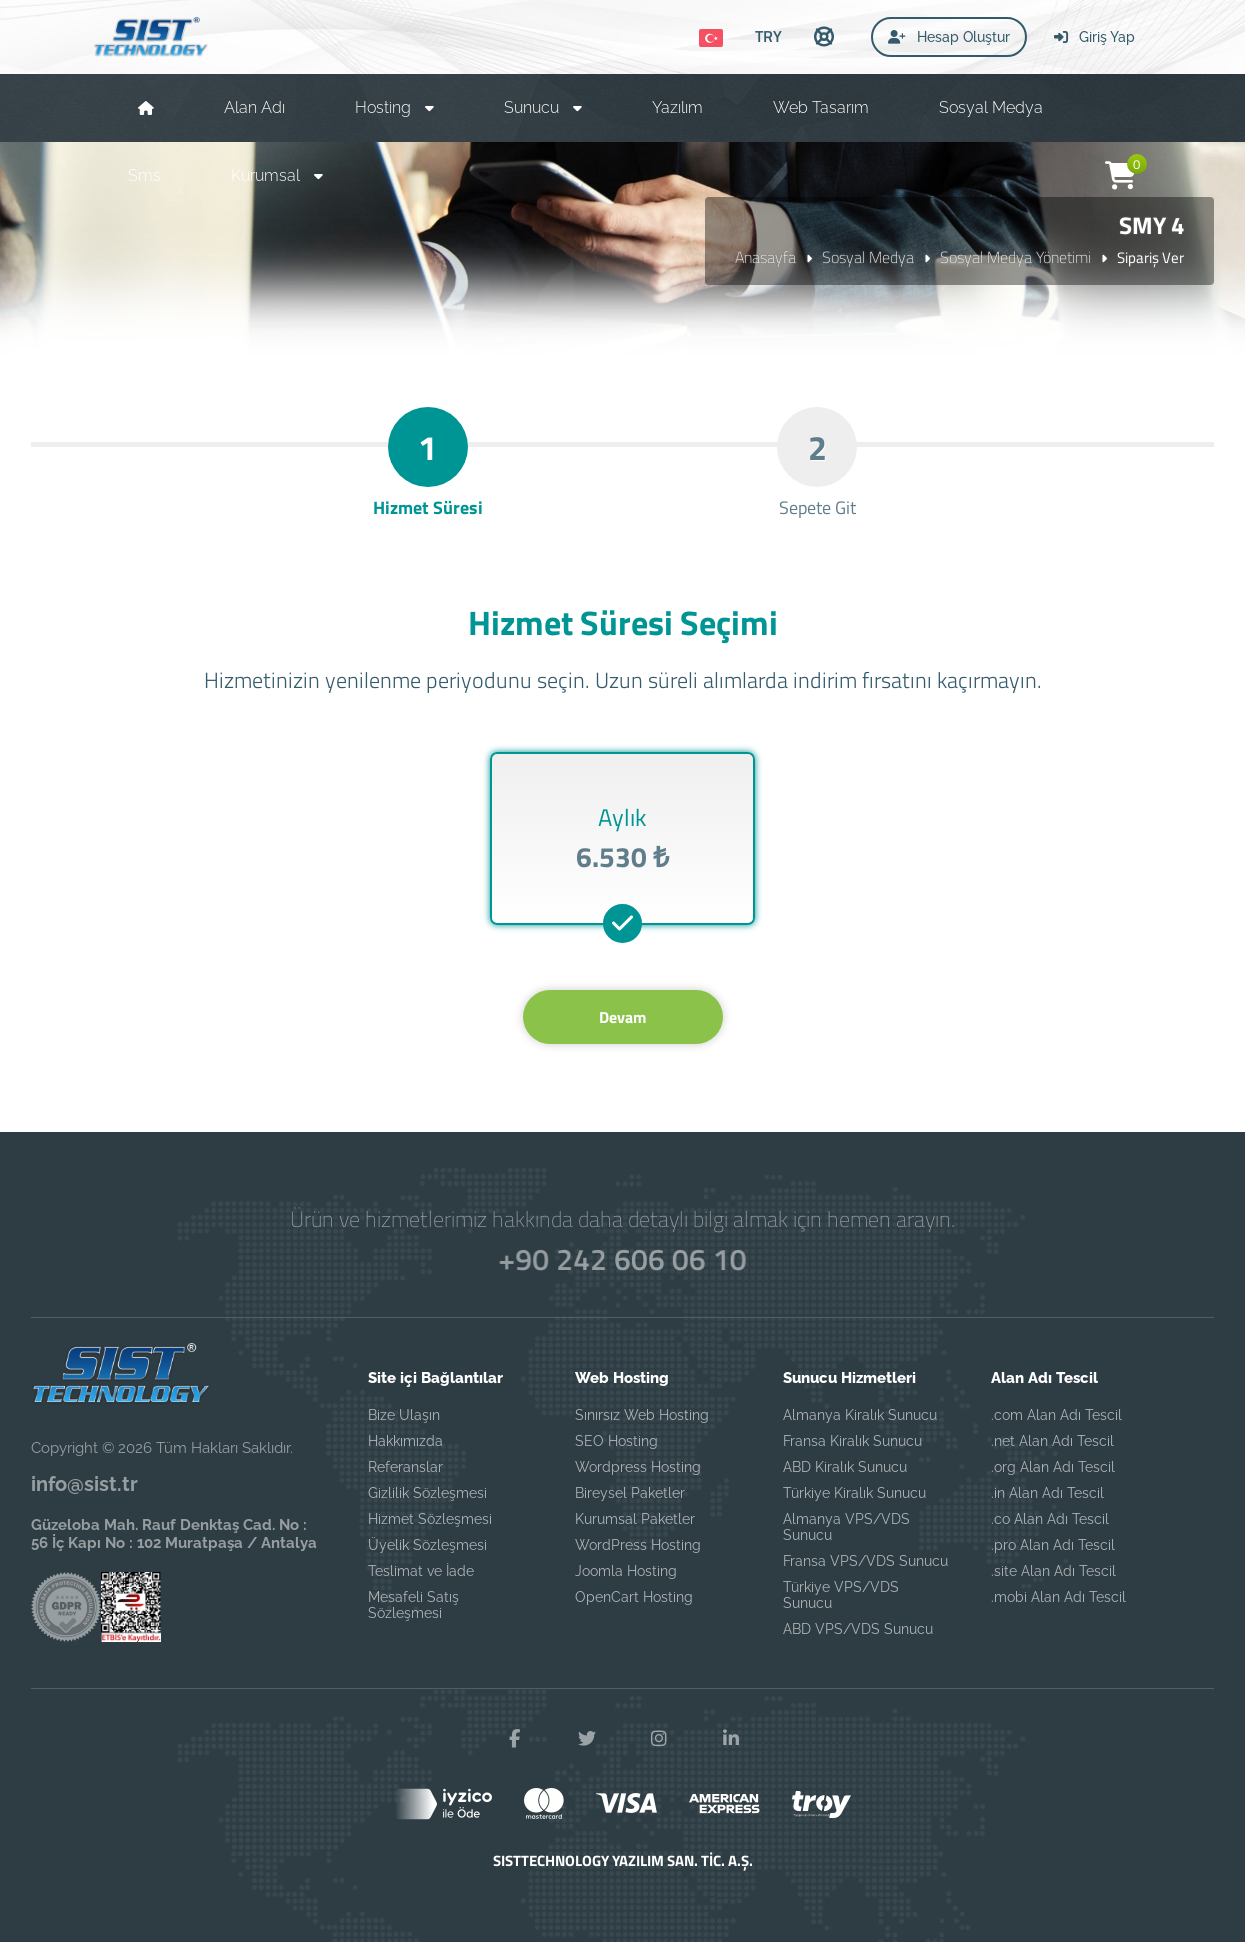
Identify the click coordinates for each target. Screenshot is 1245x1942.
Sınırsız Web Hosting (642, 1415)
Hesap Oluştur (949, 37)
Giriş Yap (1094, 37)
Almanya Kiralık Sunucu (860, 1415)
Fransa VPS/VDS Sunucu (865, 1561)
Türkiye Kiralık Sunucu (854, 1493)
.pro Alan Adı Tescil (1053, 1545)
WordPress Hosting (638, 1545)
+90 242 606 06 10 (622, 1259)
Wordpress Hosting (638, 1467)
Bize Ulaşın (404, 1415)
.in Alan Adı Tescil (1047, 1493)
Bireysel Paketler (630, 1493)
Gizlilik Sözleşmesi (427, 1493)
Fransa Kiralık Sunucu (852, 1441)
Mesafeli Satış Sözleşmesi (413, 1605)
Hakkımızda (405, 1441)
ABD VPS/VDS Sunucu (858, 1629)
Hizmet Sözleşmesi (430, 1519)
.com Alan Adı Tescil (1056, 1415)
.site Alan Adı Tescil (1053, 1571)
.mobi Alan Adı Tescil (1058, 1597)
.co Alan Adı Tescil (1050, 1519)
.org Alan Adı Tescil (1053, 1467)
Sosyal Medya (868, 257)
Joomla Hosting (626, 1571)
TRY (768, 36)
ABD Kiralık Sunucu (845, 1467)
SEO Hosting (616, 1441)
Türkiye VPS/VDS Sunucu (841, 1595)
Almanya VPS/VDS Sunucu (846, 1527)
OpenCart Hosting (634, 1597)
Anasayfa (765, 257)
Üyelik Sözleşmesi (427, 1545)
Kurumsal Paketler (635, 1519)
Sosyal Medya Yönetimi (1015, 257)
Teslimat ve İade (421, 1571)
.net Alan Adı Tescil (1052, 1441)
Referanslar (405, 1467)
